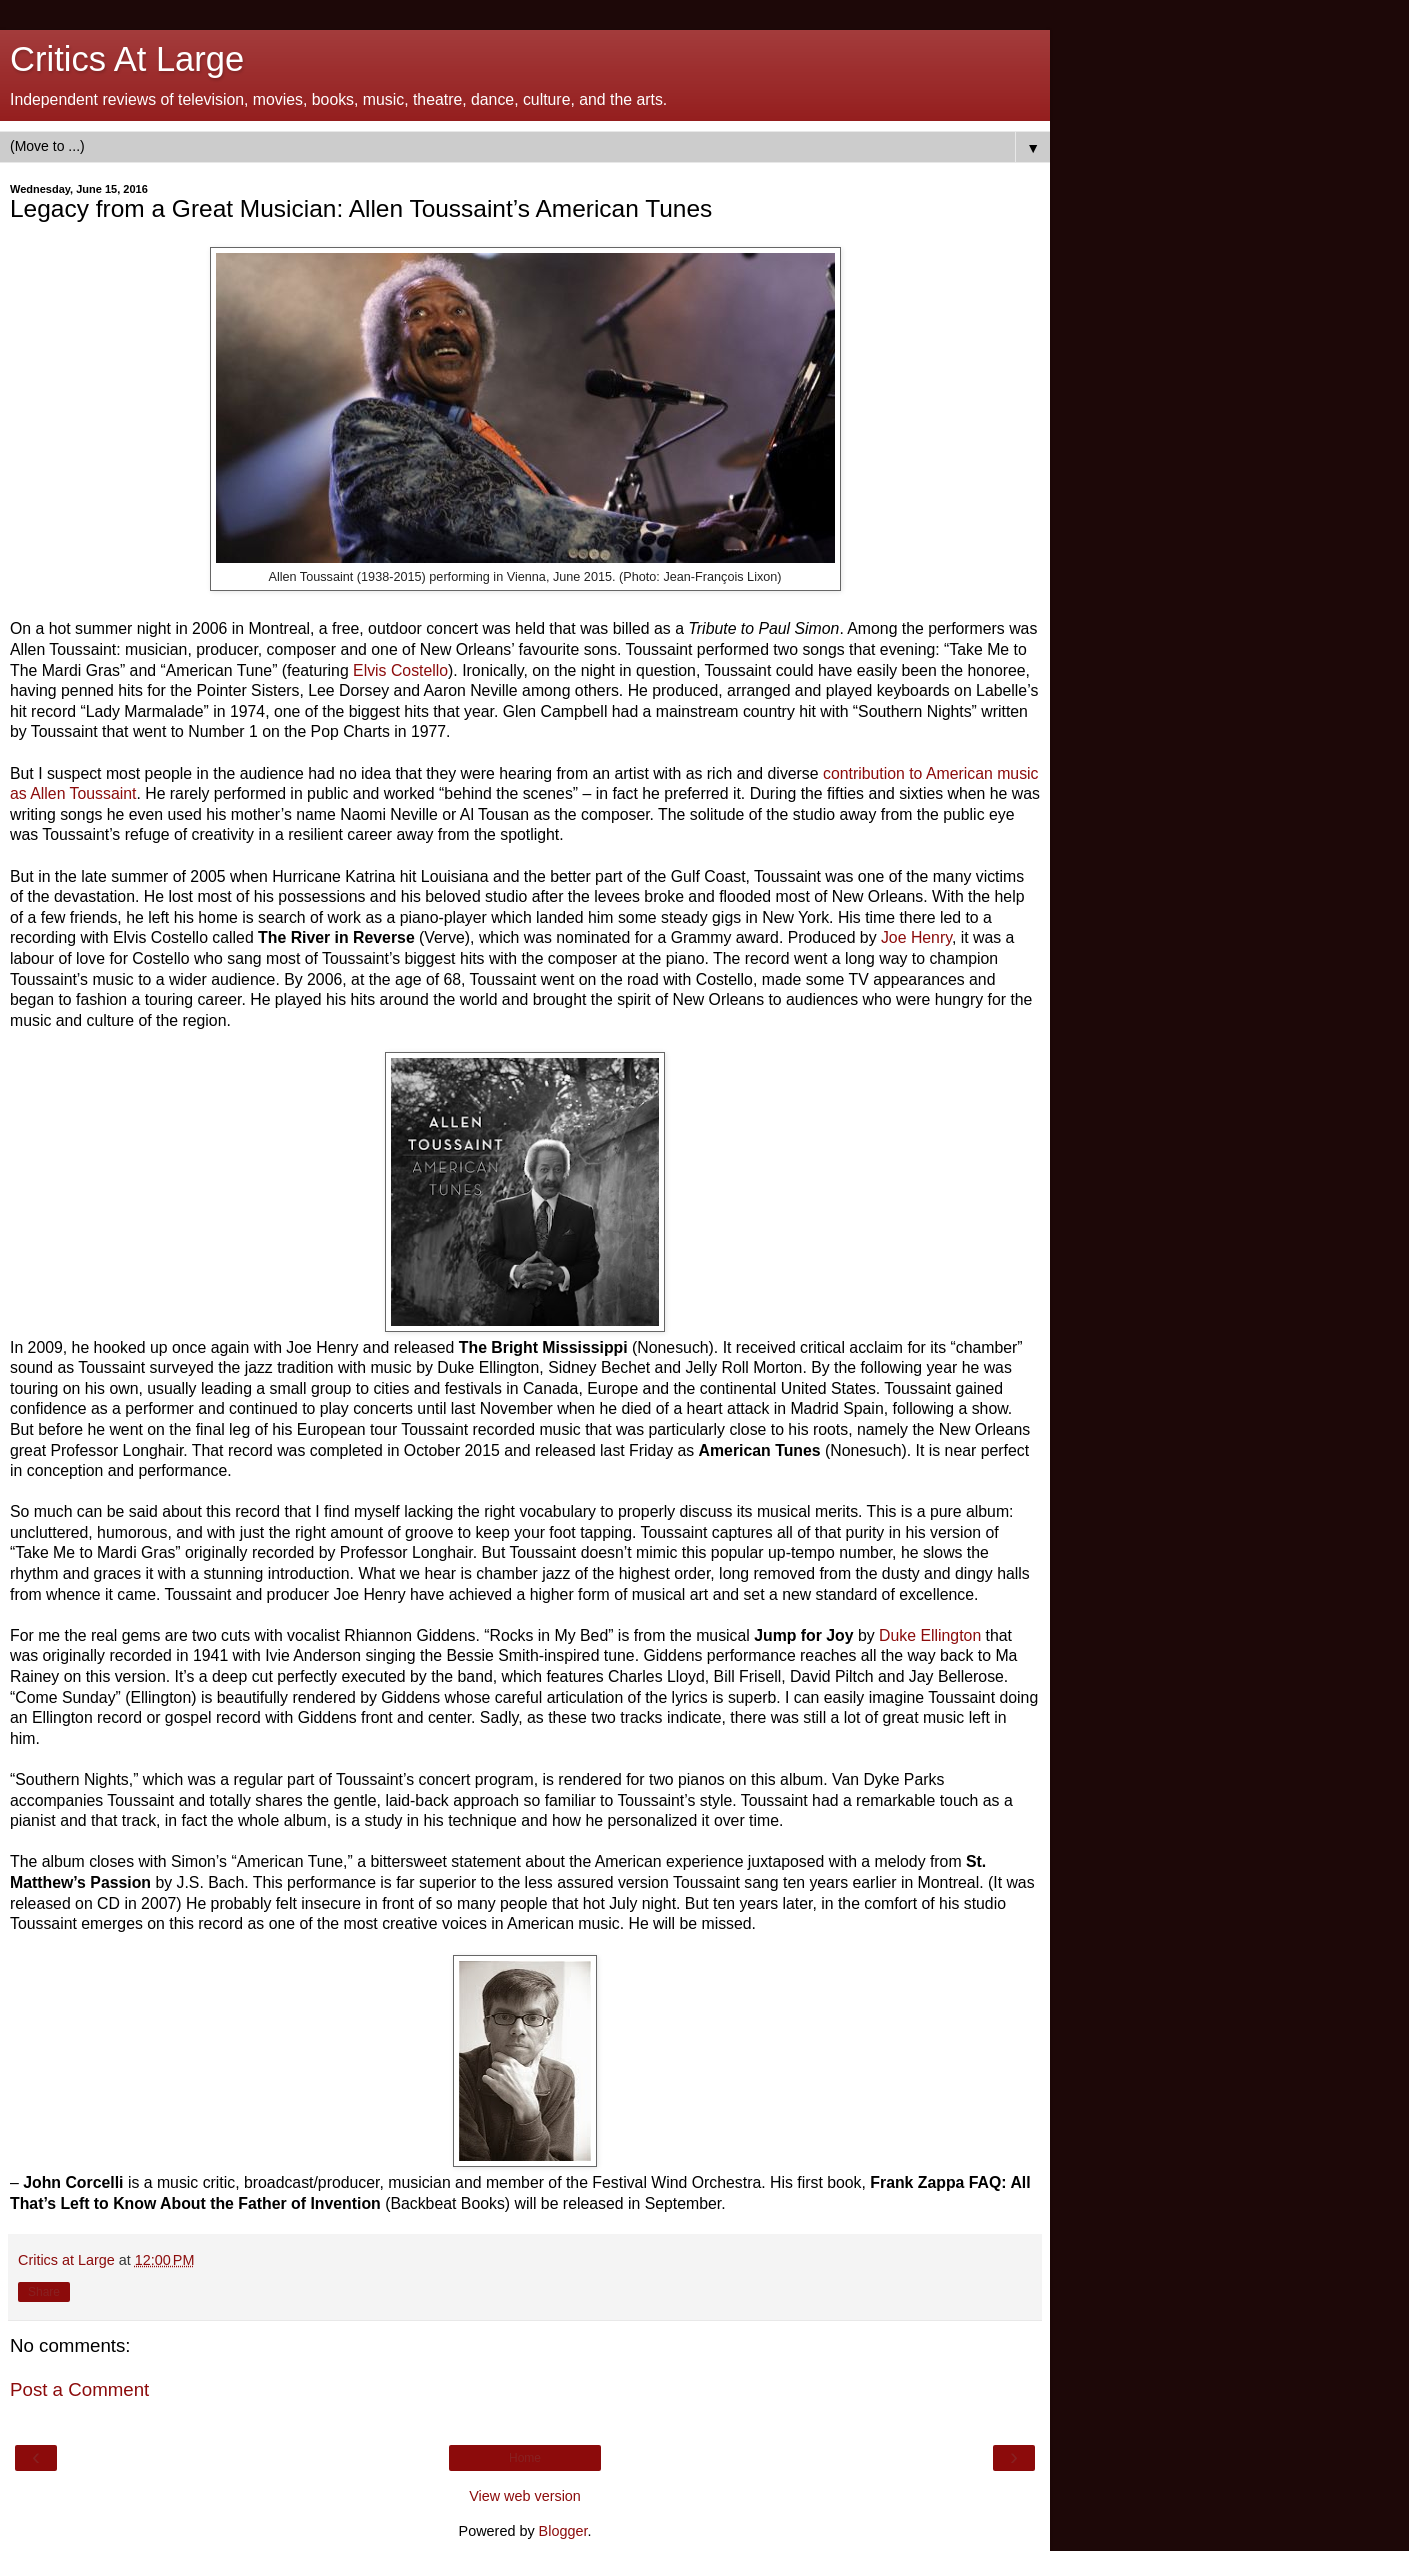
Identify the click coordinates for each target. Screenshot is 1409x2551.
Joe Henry (914, 937)
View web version (525, 2496)
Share (44, 2292)
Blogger (563, 2531)
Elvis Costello (400, 670)
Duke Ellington (928, 1635)
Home (525, 2458)
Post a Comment (79, 2389)
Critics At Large (127, 59)
